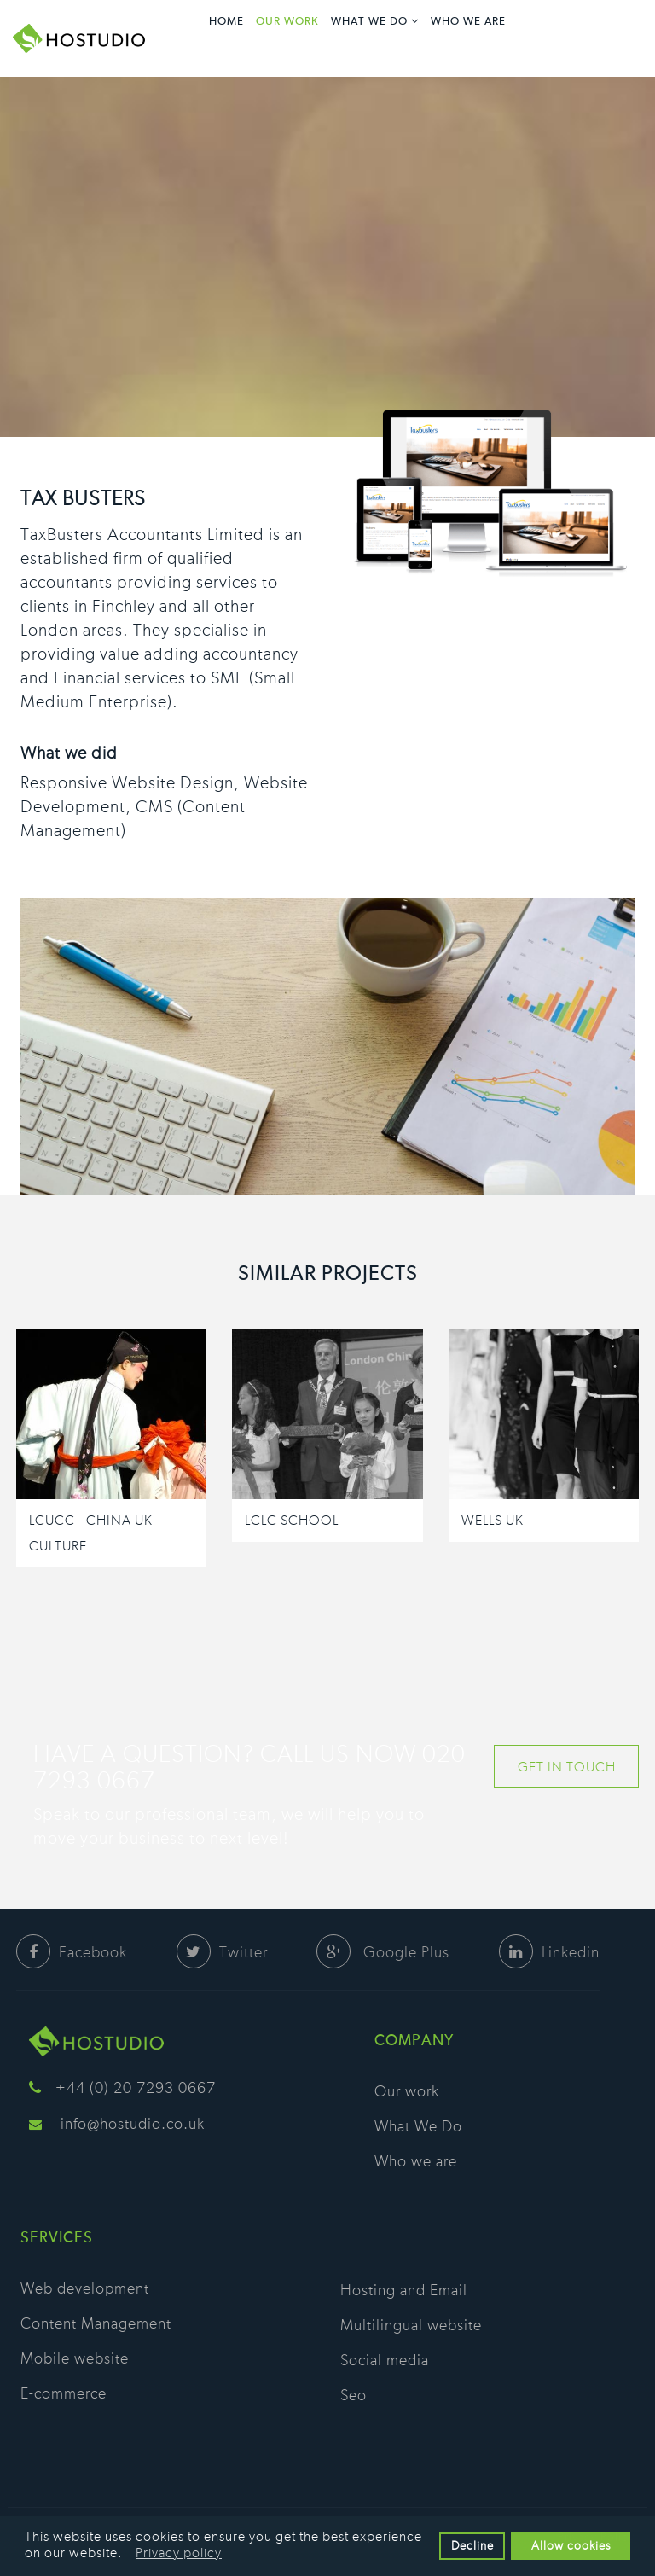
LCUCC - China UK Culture (91, 1533)
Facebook (71, 1953)
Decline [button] (472, 2545)
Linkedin (549, 1953)
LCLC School (292, 1520)
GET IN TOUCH (567, 1767)
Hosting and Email (403, 2291)
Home (226, 21)
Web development (84, 2289)
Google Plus (382, 1953)
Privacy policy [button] (179, 2553)
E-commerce (63, 2394)
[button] (127, 2553)
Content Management (95, 2324)
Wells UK (492, 1520)
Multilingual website (411, 2326)
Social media (384, 2361)
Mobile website (74, 2359)
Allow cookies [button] (571, 2545)
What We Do (369, 21)
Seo (353, 2396)
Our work (287, 21)
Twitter (222, 1953)
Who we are (468, 21)
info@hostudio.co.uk (133, 2124)
